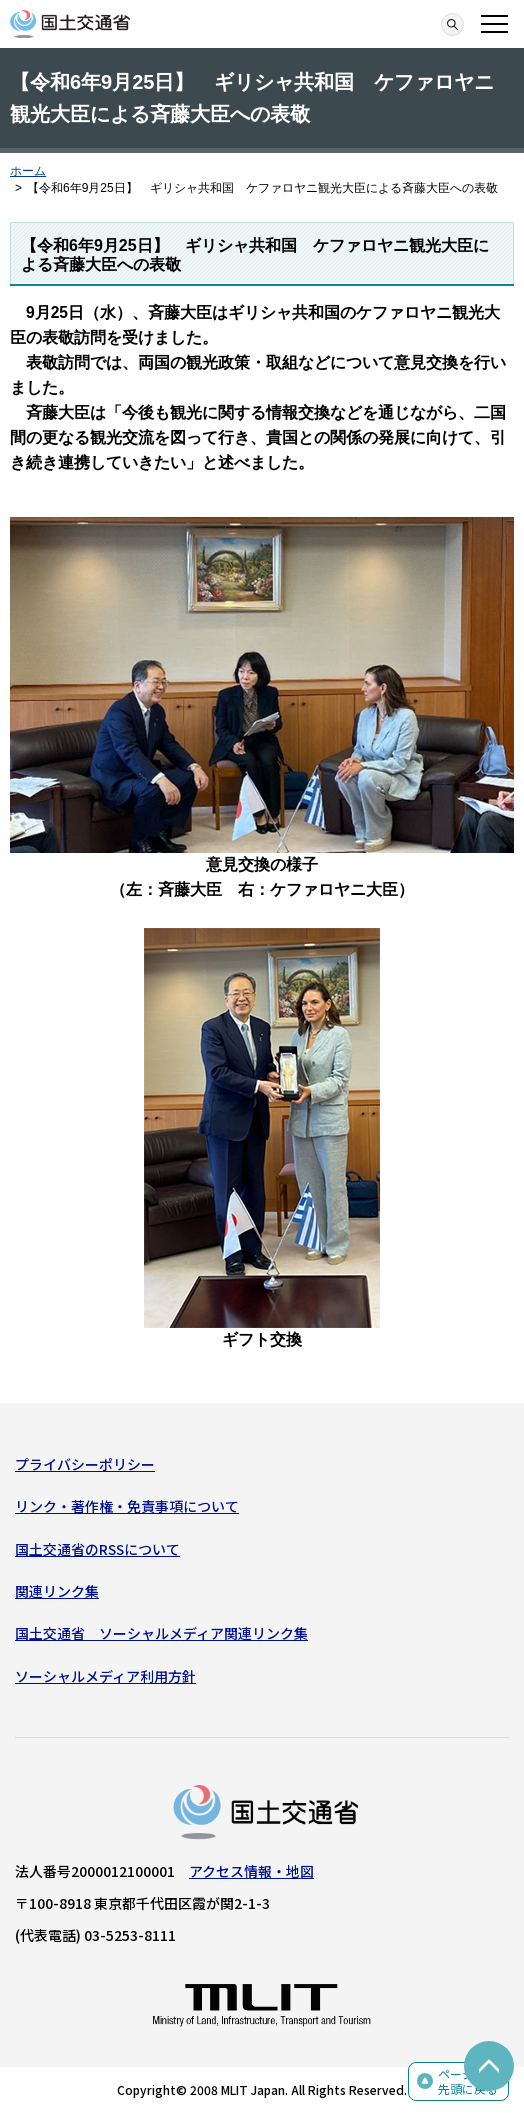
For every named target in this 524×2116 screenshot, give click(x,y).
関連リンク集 (57, 1591)
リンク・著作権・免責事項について (127, 1506)
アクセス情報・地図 (251, 1871)
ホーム (28, 171)
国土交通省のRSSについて (97, 1549)
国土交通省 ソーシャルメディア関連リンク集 (161, 1633)
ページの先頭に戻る (468, 2081)
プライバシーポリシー (85, 1464)
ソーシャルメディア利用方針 (105, 1676)
